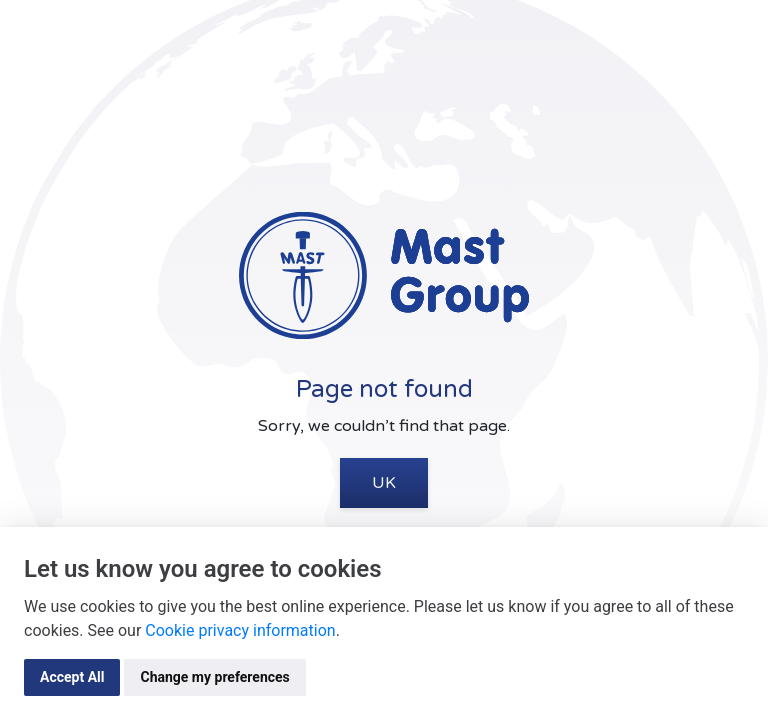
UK (384, 483)
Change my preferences (214, 677)
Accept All (72, 677)
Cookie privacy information (240, 630)
